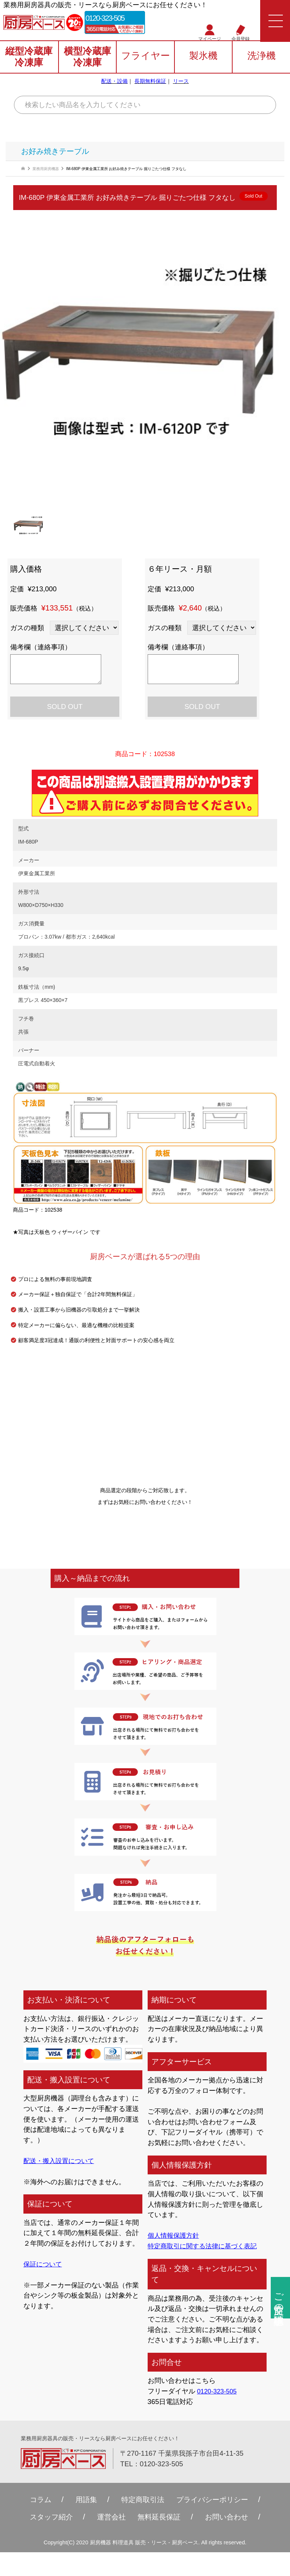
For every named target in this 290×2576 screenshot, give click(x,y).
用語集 (80, 2500)
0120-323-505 (112, 19)
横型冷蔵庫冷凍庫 (87, 59)
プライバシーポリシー (217, 2500)
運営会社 (109, 2517)
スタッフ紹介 (44, 2517)
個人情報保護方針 (175, 2235)
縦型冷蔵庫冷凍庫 (28, 59)
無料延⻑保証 (160, 2517)
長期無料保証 (150, 83)
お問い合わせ (233, 2517)
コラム (31, 2500)
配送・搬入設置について (60, 2161)
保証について (43, 2264)
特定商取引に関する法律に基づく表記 (205, 2246)
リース (181, 83)
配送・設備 (114, 83)
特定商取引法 (140, 2500)
